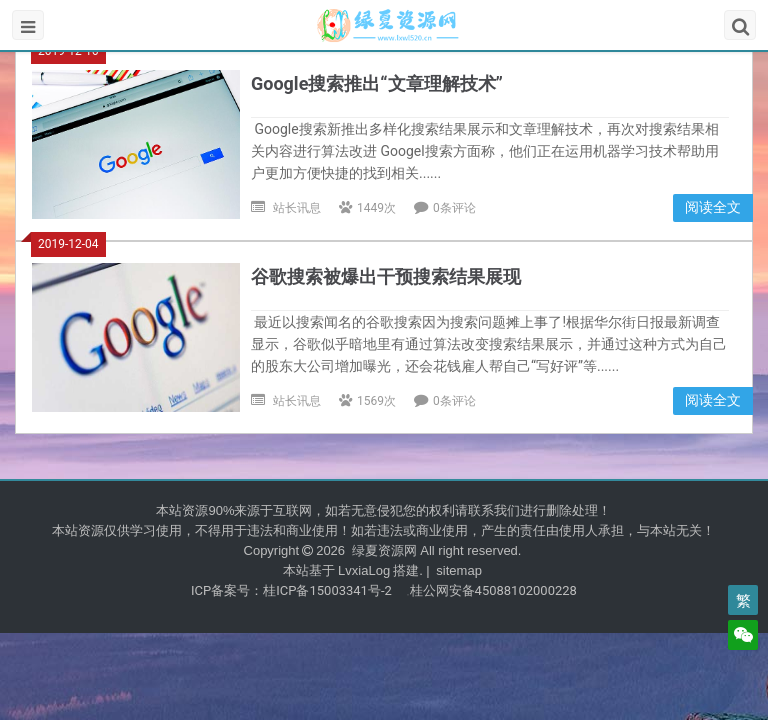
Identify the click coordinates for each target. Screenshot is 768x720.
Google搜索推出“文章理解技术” (377, 83)
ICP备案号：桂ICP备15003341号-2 (291, 590)
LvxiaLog (364, 570)
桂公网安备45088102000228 (493, 590)
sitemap (459, 570)
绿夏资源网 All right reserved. (434, 550)
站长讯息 (297, 208)
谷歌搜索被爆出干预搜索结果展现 (386, 276)
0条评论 (454, 208)
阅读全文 (713, 207)
